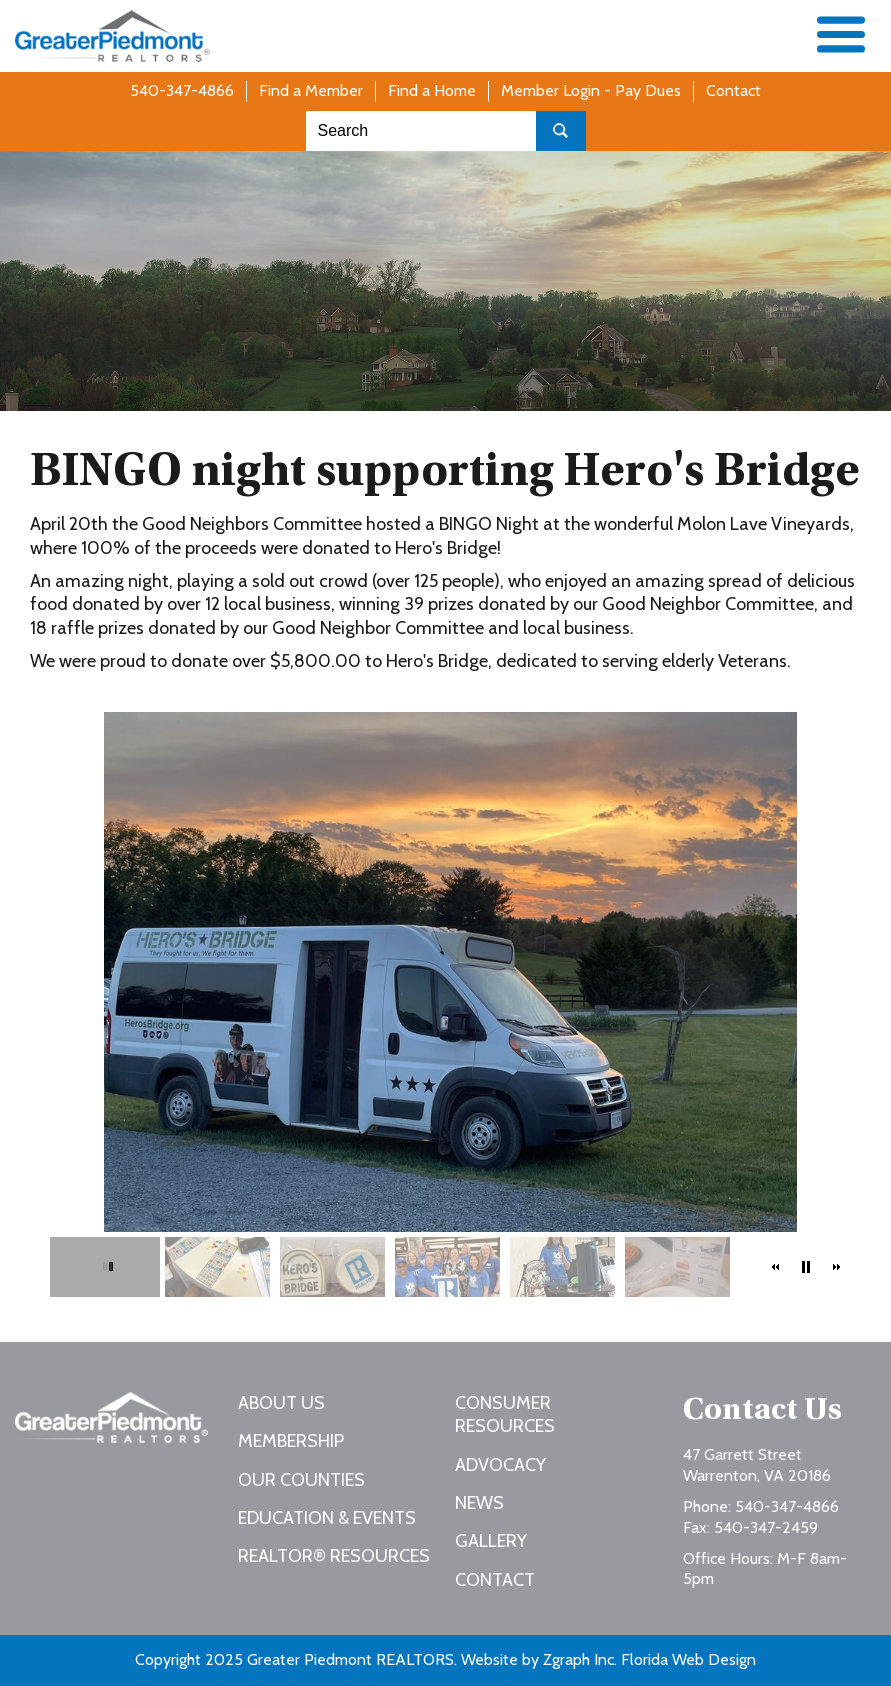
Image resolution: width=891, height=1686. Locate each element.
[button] (776, 1267)
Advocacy (500, 1465)
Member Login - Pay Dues (591, 90)
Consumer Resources (505, 1414)
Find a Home (432, 90)
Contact (733, 90)
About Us (281, 1403)
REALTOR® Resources (334, 1556)
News (479, 1503)
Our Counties (301, 1480)
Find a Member (311, 90)
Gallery (491, 1541)
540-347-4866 (182, 90)
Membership (291, 1441)
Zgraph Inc (578, 1659)
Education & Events (327, 1518)
